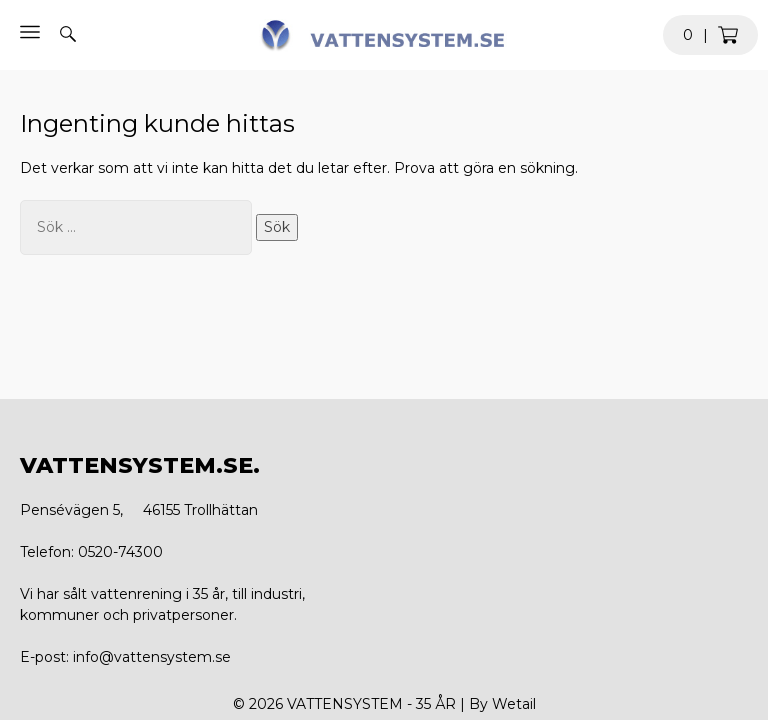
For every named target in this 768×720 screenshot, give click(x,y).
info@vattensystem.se (152, 657)
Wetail (514, 704)
